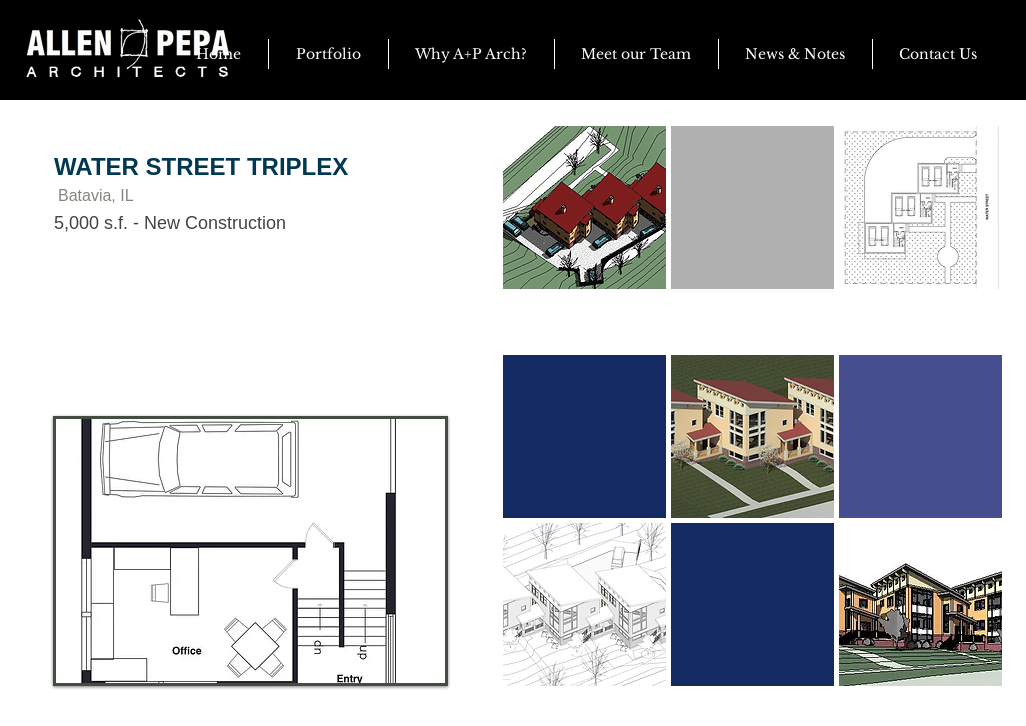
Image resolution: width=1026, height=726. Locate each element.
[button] (795, 54)
